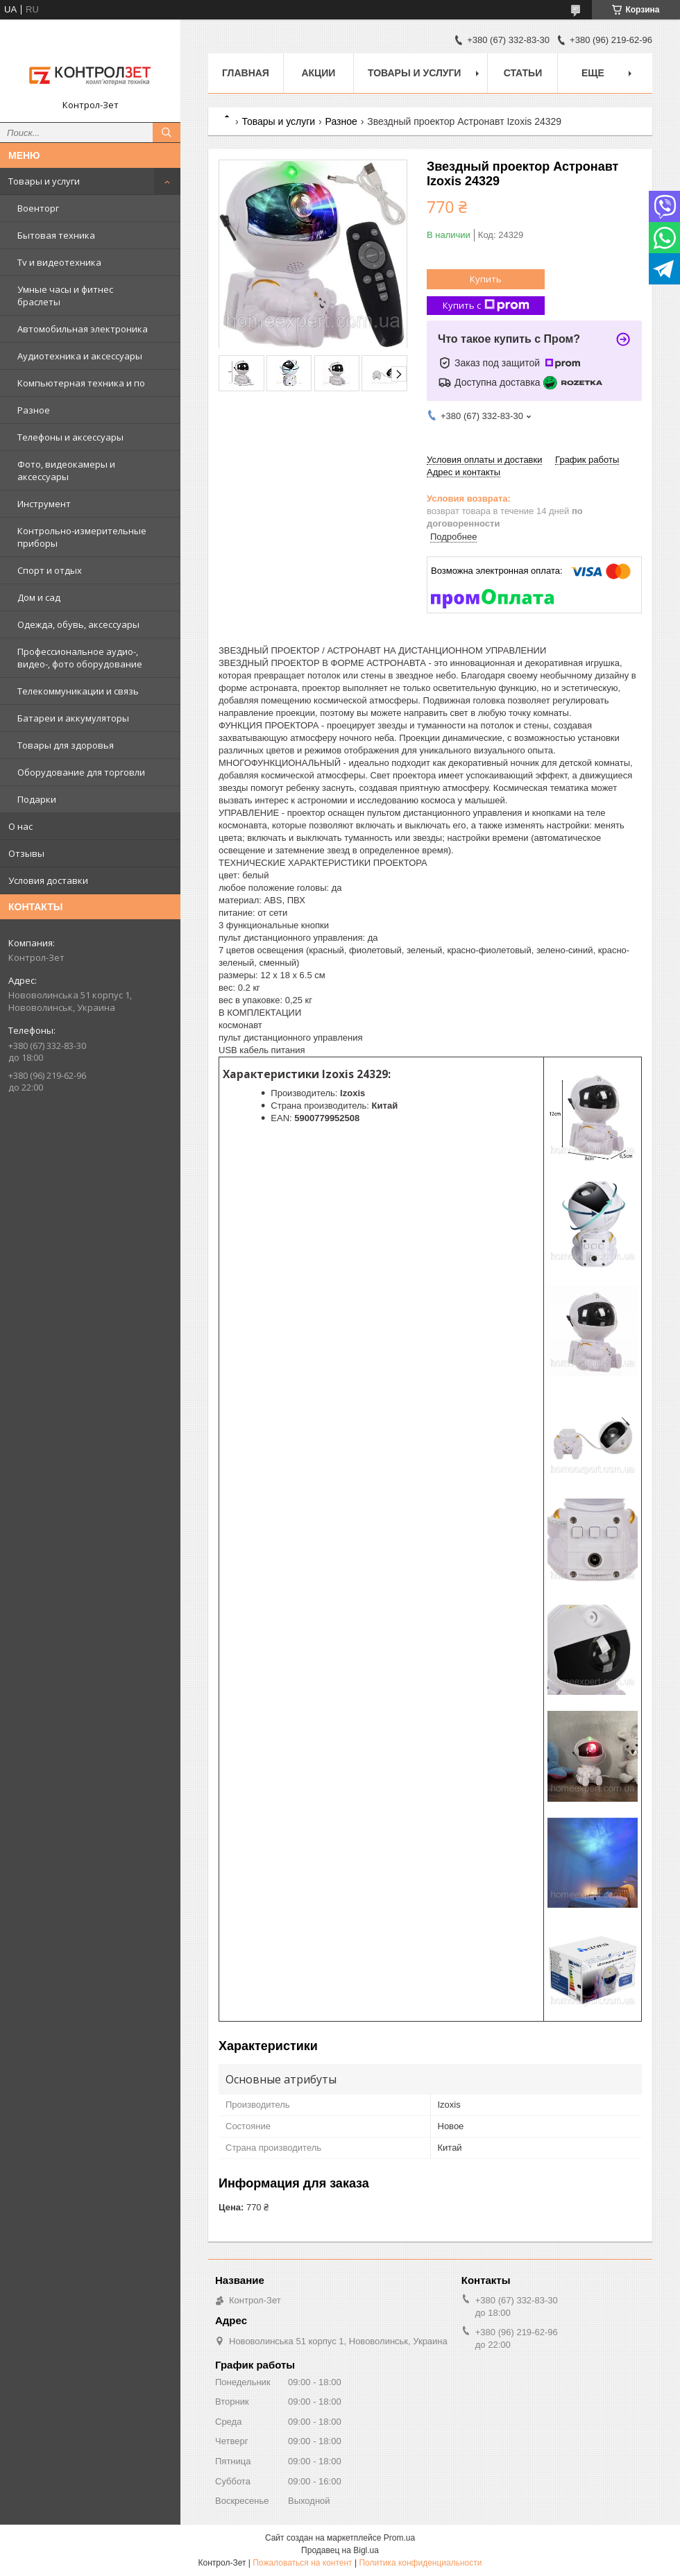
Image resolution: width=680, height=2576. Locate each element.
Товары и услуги (44, 181)
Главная (245, 72)
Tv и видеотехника (59, 262)
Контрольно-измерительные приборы (81, 536)
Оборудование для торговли (81, 772)
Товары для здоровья (65, 745)
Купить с (486, 305)
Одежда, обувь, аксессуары (78, 624)
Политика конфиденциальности (420, 2563)
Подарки (36, 799)
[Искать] (166, 132)
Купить (486, 279)
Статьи (523, 72)
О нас (20, 826)
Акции (318, 72)
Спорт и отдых (49, 570)
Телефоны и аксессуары (70, 437)
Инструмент (44, 503)
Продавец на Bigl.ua (340, 2550)
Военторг (38, 208)
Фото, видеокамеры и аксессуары (66, 470)
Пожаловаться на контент (302, 2563)
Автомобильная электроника (82, 329)
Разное (33, 410)
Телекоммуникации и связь (78, 691)
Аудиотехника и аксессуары (79, 356)
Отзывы (26, 853)
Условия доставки (48, 880)
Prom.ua (399, 2538)
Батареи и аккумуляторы (73, 718)
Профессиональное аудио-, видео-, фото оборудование (79, 657)
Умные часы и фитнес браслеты (65, 295)
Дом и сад (38, 597)
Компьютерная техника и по (81, 383)
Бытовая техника (56, 235)
